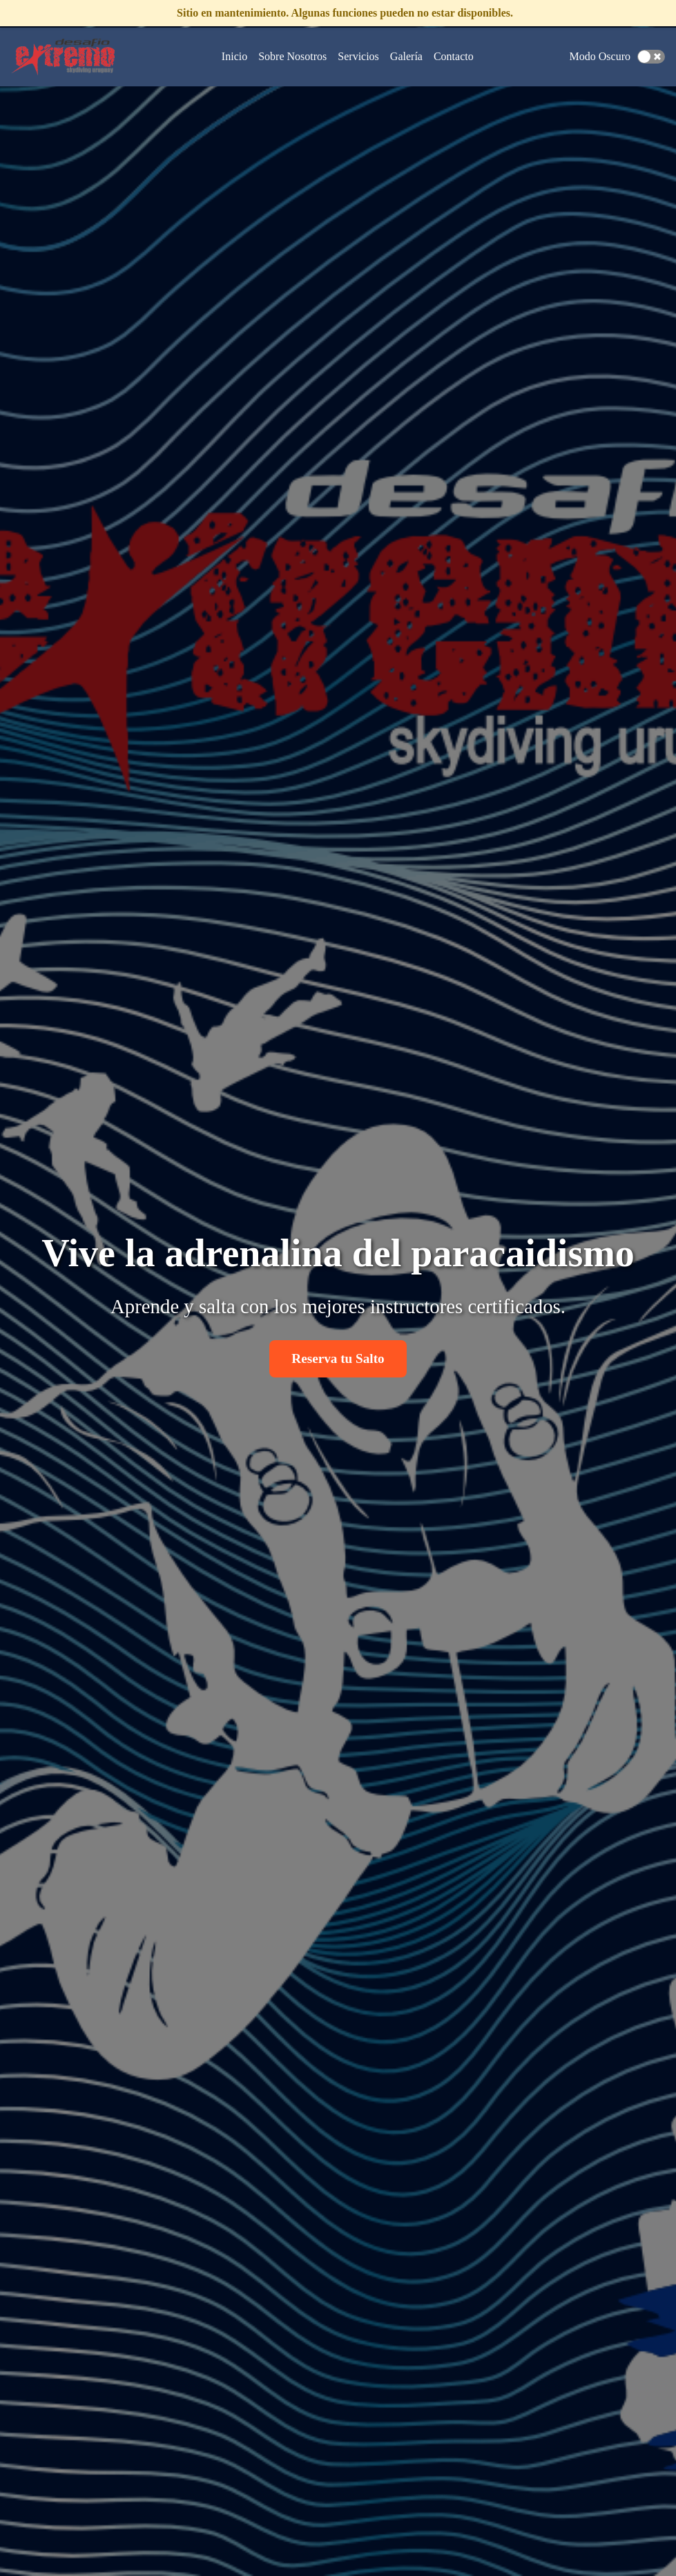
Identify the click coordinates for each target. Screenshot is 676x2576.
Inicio (234, 56)
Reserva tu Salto (337, 1358)
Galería (406, 56)
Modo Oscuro (600, 56)
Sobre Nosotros (292, 56)
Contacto (454, 56)
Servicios (358, 56)
